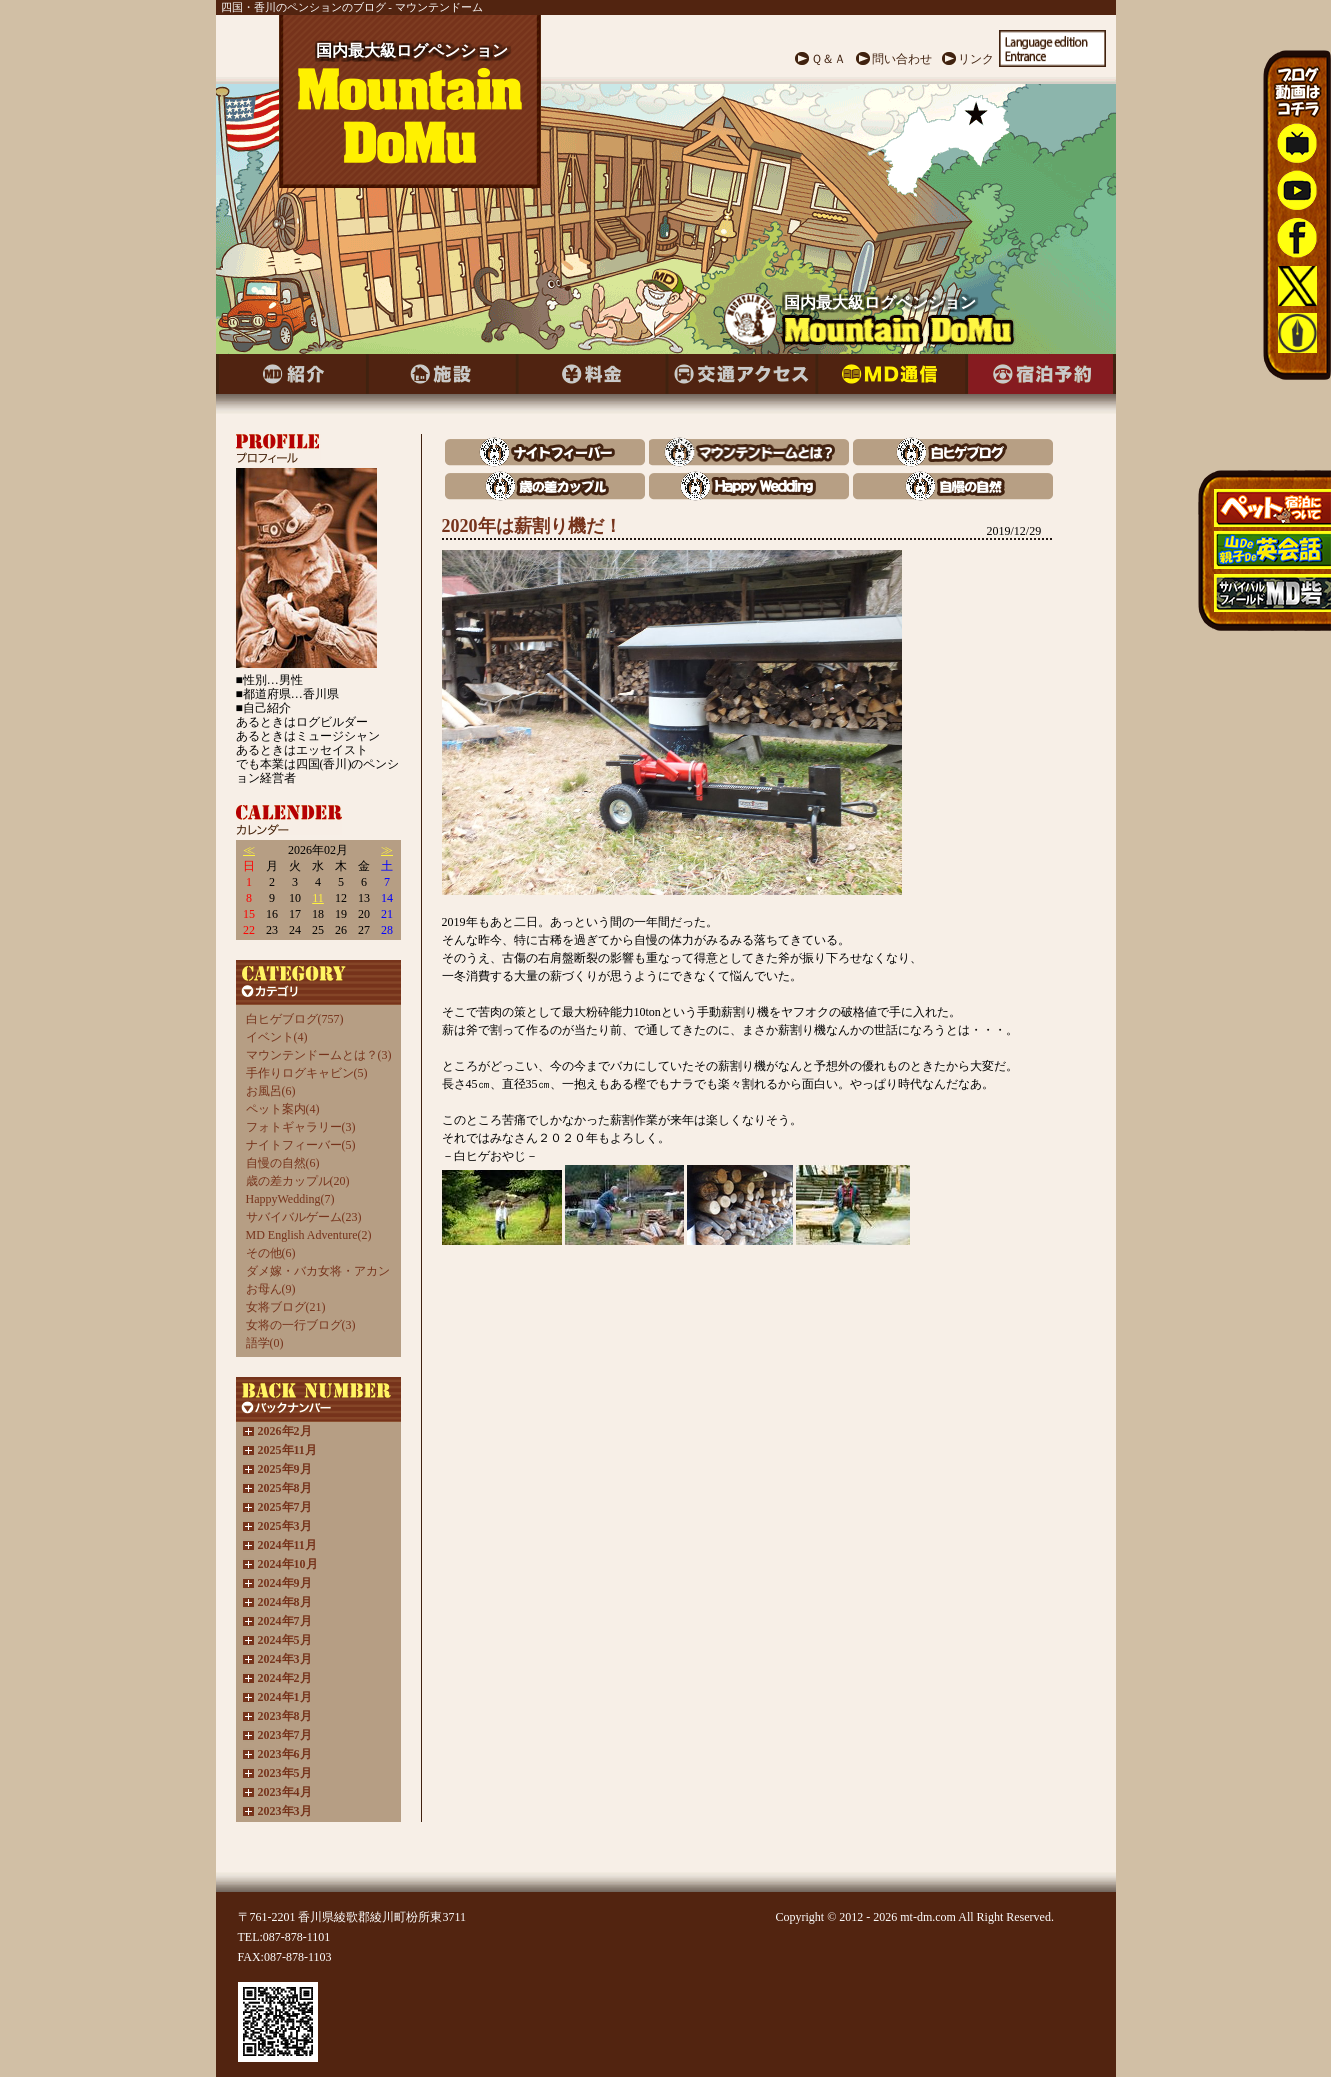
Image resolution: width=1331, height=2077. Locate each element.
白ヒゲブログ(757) (295, 1019)
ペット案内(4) (283, 1109)
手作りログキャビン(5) (307, 1073)
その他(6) (271, 1253)
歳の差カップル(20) (298, 1181)
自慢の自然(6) (283, 1163)
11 (318, 898)
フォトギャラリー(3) (301, 1127)
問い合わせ (902, 59)
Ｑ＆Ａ (828, 59)
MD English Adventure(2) (309, 1235)
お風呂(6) (271, 1091)
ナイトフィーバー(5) (301, 1145)
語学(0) (265, 1343)
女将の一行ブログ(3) (301, 1325)
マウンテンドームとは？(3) (319, 1055)
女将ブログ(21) (286, 1307)
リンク (976, 59)
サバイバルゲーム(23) (304, 1217)
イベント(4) (277, 1037)
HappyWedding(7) (290, 1199)
